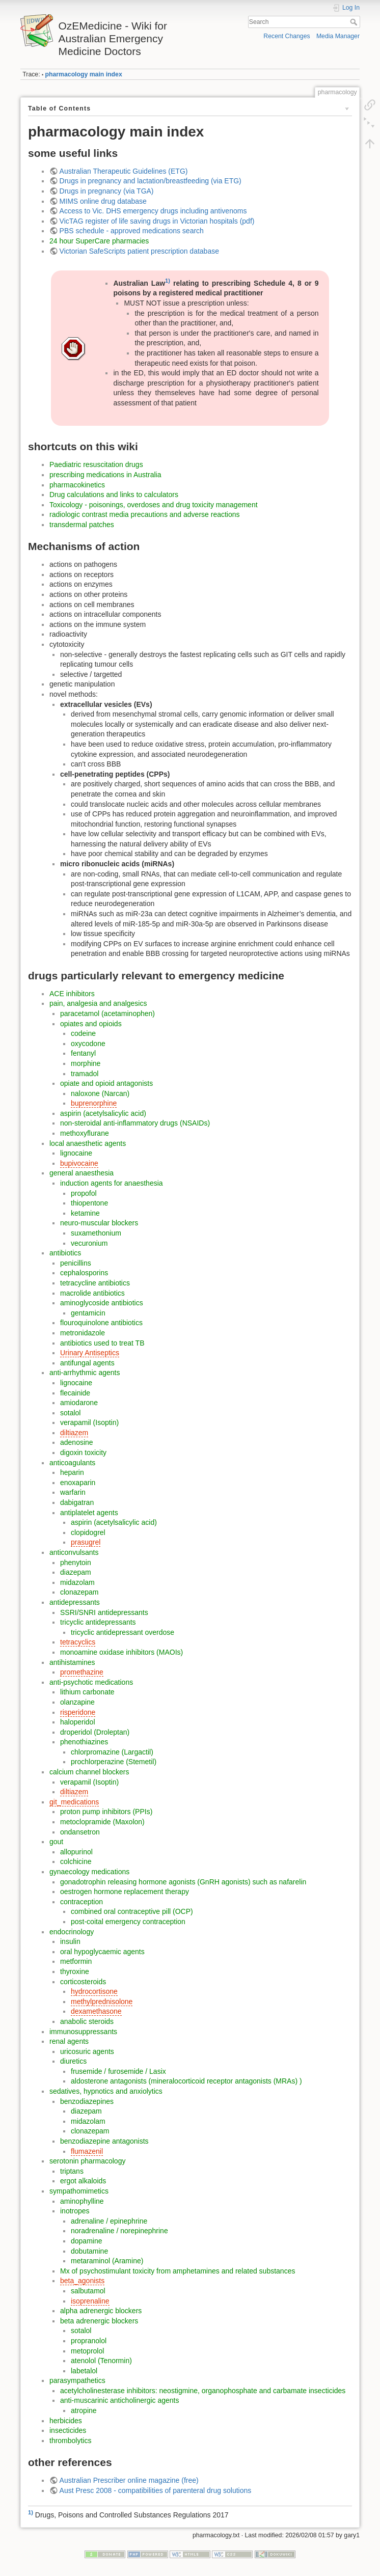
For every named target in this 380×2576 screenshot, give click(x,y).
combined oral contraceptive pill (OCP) (132, 1911)
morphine (85, 1063)
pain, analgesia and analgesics (98, 1003)
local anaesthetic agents (87, 1143)
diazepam (75, 1572)
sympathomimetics (78, 2191)
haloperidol (77, 1722)
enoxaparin (77, 1482)
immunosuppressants (83, 2031)
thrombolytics (70, 2440)
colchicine (75, 1861)
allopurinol (76, 1852)
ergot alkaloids (83, 2181)
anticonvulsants (74, 1552)
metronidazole (82, 1333)
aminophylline (82, 2201)
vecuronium (89, 1243)
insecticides (67, 2430)
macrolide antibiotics (92, 1293)
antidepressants (74, 1602)
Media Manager (338, 36)
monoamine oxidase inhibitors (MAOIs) (121, 1652)
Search (355, 21)
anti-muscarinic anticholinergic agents (119, 2400)
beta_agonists (82, 2281)
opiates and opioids (91, 1024)
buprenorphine (94, 1103)
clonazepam (79, 1592)
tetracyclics (77, 1642)
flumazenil (87, 2151)
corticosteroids (83, 1982)
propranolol (88, 2341)
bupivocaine (79, 1163)
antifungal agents (87, 1363)
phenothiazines (84, 1742)
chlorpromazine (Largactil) (112, 1752)
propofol (84, 1193)
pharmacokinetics (77, 485)
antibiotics (65, 1253)
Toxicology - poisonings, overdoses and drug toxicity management (153, 505)
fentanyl (83, 1053)
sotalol (70, 1413)
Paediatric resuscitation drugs (96, 464)
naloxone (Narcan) (100, 1093)
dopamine (86, 2241)
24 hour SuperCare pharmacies (99, 241)
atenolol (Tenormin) (101, 2360)
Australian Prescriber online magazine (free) (129, 2480)
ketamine (85, 1213)
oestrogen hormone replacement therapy (124, 1891)
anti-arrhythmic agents (84, 1372)
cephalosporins (84, 1273)
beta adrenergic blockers (99, 2321)
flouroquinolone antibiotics (101, 1323)
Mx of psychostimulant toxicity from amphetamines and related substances (177, 2271)
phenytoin (75, 1562)
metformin (76, 1961)
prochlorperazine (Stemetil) (113, 1762)
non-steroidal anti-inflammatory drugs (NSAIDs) (135, 1123)
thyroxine (74, 1971)
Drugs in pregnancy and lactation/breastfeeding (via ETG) (150, 181)
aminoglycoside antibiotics (101, 1303)
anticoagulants (72, 1463)
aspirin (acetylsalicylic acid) (103, 1113)
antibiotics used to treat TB (102, 1343)
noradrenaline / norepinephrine (119, 2231)
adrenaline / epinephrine (109, 2221)
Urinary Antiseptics (89, 1353)
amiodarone (79, 1403)
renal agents (69, 2041)
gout (56, 1842)
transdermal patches (81, 524)
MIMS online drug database (103, 201)
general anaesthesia (81, 1173)
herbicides (65, 2421)
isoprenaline (90, 2301)
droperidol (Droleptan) (94, 1732)
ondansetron (80, 1832)
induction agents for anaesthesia (111, 1183)
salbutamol (88, 2291)
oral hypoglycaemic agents (102, 1952)
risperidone (77, 1712)
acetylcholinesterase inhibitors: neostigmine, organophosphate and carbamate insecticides (202, 2391)
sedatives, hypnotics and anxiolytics (105, 2091)
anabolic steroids (87, 2021)
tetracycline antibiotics (95, 1283)
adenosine (76, 1442)
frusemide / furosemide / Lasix (118, 2071)
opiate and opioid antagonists (106, 1083)
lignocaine (76, 1153)
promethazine (81, 1672)
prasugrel (85, 1542)
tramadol (84, 1074)
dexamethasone (96, 2011)
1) (167, 281)
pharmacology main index (83, 74)
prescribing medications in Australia (105, 475)
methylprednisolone (101, 2001)
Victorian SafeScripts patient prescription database (139, 251)
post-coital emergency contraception (128, 1921)
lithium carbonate (87, 1692)
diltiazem (74, 1433)
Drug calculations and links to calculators (113, 494)
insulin (70, 1941)
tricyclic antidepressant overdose (122, 1632)
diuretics (73, 2061)
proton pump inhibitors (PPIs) (106, 1811)
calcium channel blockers (89, 1772)
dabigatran (77, 1502)
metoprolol (87, 2351)
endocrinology (71, 1932)
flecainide (75, 1393)
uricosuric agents (87, 2051)
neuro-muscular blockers (99, 1223)
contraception (81, 1902)
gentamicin (88, 1313)
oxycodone (88, 1043)
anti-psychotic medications (91, 1682)
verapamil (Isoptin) (89, 1422)
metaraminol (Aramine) (107, 2261)
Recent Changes (286, 36)
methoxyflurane (84, 1133)
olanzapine (77, 1702)
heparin (72, 1472)
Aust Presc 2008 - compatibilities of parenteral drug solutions (156, 2490)
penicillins (75, 1263)
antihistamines (72, 1662)
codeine (83, 1033)
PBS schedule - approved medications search (132, 231)
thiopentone (89, 1203)
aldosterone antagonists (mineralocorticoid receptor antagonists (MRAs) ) (186, 2081)
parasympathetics (77, 2380)
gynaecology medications (89, 1872)
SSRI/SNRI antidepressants (104, 1612)
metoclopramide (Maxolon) (102, 1822)
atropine (84, 2410)
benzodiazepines (87, 2101)
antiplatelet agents (89, 1513)
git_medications (74, 1802)
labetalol (84, 2371)
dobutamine (89, 2251)
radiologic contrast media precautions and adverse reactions (144, 514)
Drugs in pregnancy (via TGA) (107, 191)
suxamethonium (96, 1233)
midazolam (77, 1582)
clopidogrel (88, 1532)
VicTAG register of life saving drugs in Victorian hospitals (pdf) (157, 221)
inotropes (75, 2211)
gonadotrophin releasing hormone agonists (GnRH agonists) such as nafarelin (183, 1882)
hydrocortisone (94, 1991)
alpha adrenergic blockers (101, 2311)
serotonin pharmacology (87, 2161)
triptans (72, 2171)
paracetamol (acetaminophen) (107, 1013)
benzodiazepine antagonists (104, 2141)
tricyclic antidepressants (98, 1622)
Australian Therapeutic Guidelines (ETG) (124, 171)
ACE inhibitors (72, 994)
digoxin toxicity (83, 1452)
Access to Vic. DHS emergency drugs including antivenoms (153, 211)
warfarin (73, 1492)
